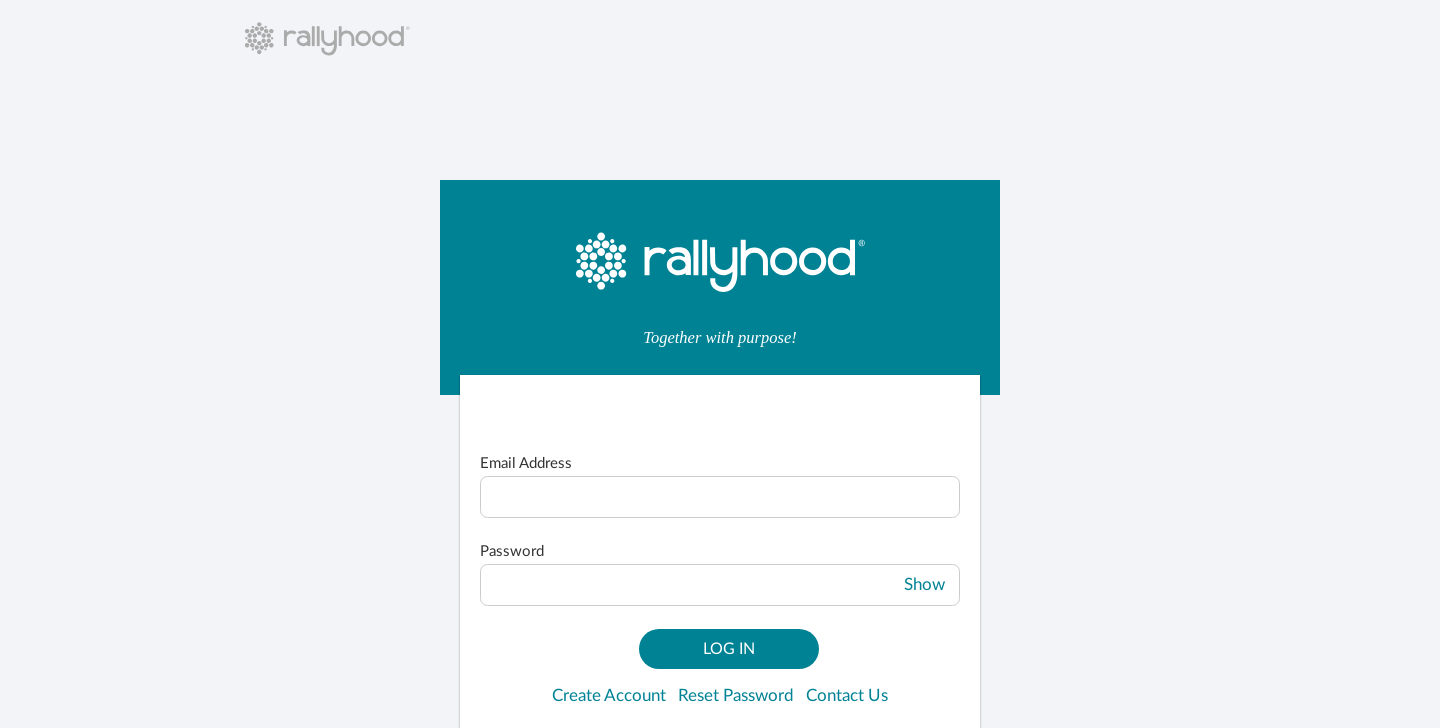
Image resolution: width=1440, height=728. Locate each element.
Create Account (609, 696)
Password (512, 551)
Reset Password (736, 696)
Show (924, 585)
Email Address (526, 463)
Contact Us (847, 696)
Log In (729, 649)
